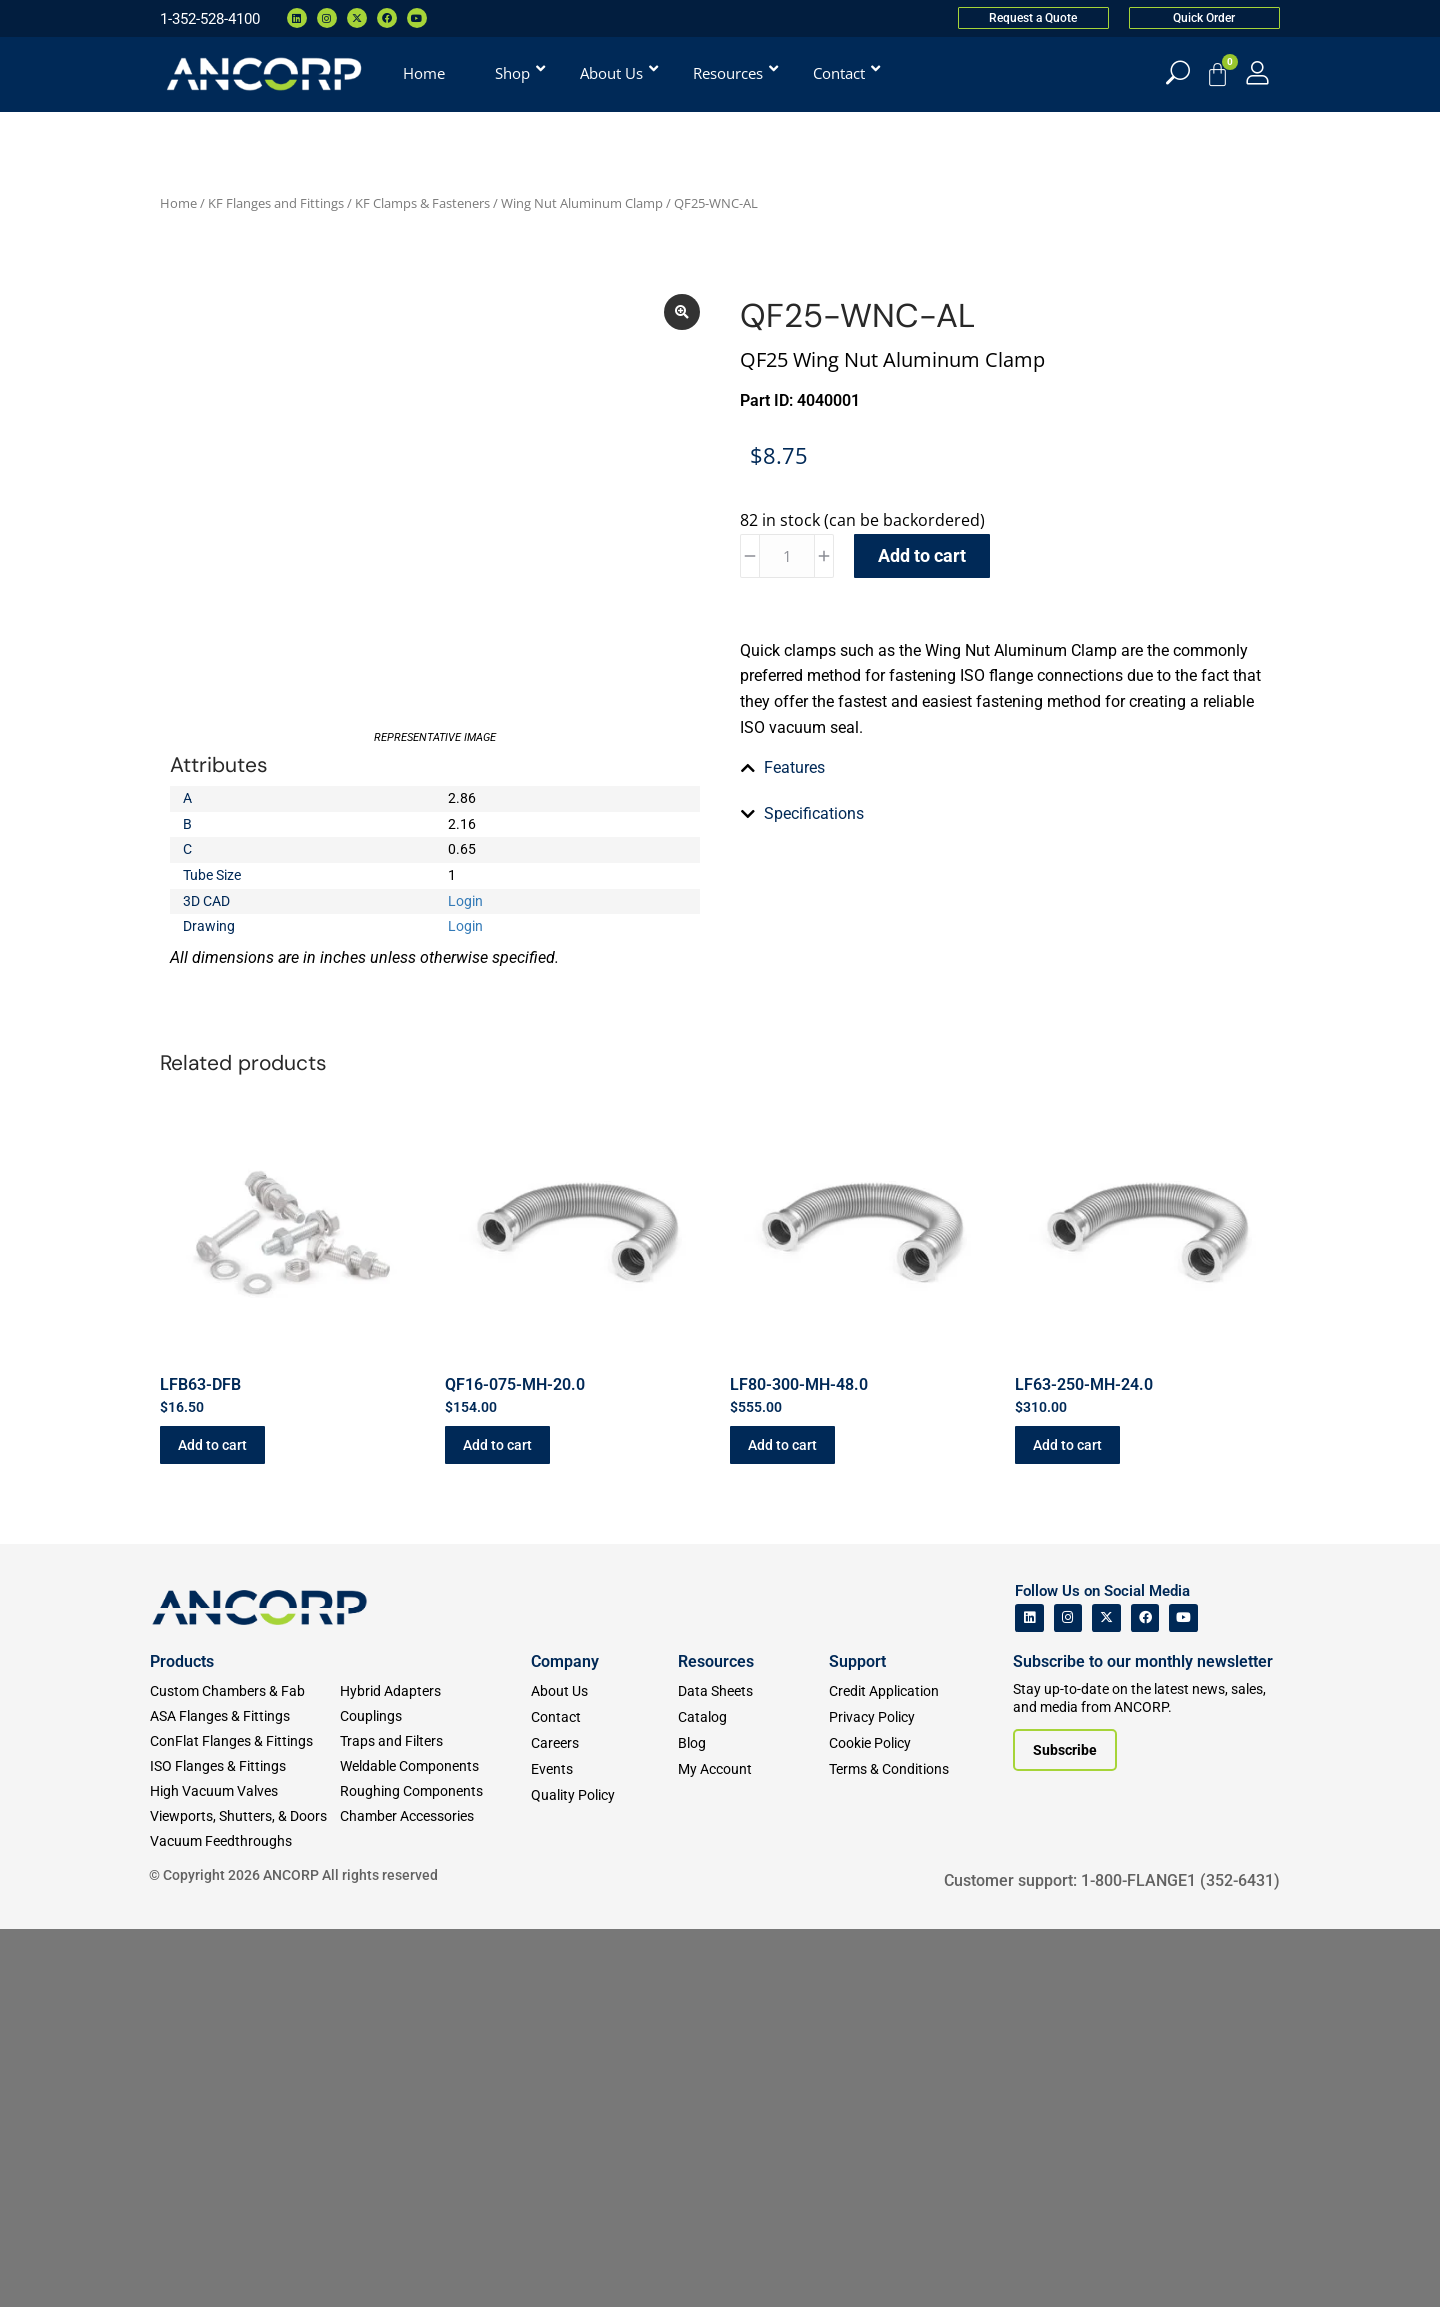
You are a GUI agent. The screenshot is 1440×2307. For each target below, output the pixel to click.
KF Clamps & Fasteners (422, 203)
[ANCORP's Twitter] (1106, 1996)
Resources (716, 2040)
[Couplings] (435, 2095)
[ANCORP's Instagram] (1068, 1996)
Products (182, 2040)
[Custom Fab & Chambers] (245, 2070)
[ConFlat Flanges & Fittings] (245, 2120)
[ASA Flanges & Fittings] (245, 2095)
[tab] (1005, 997)
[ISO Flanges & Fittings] (245, 2145)
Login (465, 991)
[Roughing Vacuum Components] (435, 2170)
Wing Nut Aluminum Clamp (582, 203)
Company (565, 2040)
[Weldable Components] (435, 2145)
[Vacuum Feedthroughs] (245, 2220)
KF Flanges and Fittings (276, 203)
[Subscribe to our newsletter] (1065, 2128)
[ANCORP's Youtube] (1183, 1996)
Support (857, 2040)
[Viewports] (245, 2195)
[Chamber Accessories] (435, 2195)
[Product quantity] (787, 556)
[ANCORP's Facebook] (1145, 1996)
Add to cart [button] (212, 1823)
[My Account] (1257, 72)
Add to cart (922, 555)
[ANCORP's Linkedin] (1029, 1996)
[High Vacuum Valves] (245, 2170)
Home (178, 203)
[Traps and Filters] (435, 2120)
